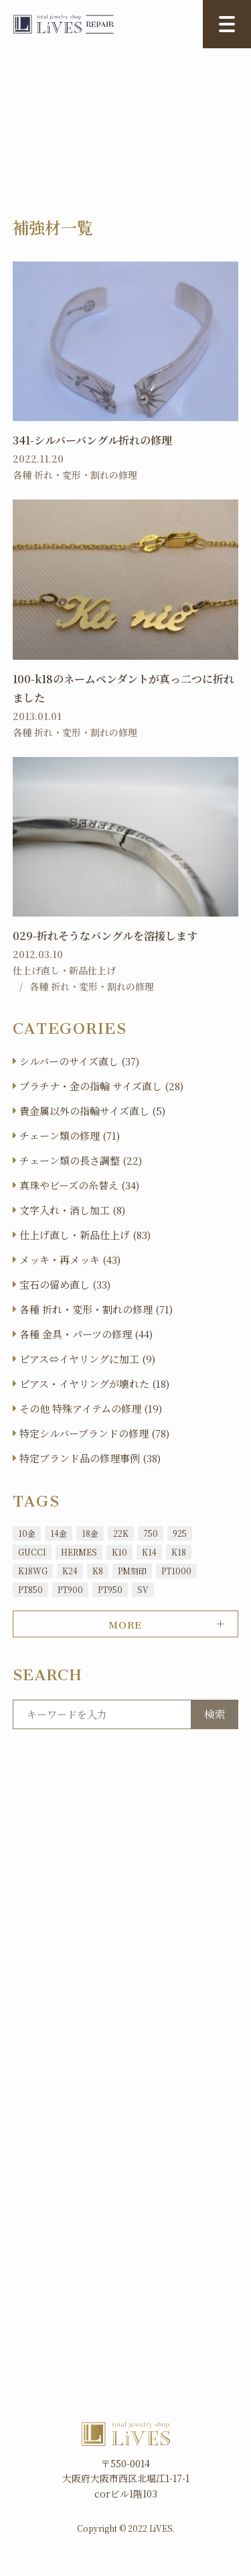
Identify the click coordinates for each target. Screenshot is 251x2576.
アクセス (125, 1983)
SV (143, 1589)
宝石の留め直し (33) (64, 1284)
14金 (58, 1533)
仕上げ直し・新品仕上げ (64, 970)
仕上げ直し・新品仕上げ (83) (85, 1235)
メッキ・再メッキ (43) (69, 1259)
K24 (70, 1570)
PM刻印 (132, 1570)
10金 (26, 1533)
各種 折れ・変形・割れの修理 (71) (96, 1309)
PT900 (70, 1589)
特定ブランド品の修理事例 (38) (90, 1458)
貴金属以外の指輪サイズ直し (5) (92, 1111)
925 (180, 1533)
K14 (149, 1552)
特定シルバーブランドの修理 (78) (94, 1433)
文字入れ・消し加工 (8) (72, 1210)
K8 (97, 1570)
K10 (119, 1552)
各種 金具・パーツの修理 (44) (86, 1334)
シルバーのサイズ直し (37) (79, 1061)
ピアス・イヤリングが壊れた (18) (94, 1384)
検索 (215, 1714)
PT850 (30, 1589)
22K (121, 1533)
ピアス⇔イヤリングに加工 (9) (87, 1359)
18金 (90, 1533)
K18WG (33, 1570)
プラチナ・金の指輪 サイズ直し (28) (101, 1086)
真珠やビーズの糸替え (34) (79, 1185)
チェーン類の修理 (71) (69, 1135)
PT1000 (176, 1570)
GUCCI (32, 1552)
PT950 (110, 1589)
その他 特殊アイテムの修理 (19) (90, 1408)
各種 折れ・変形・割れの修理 (75, 474)
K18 (178, 1552)
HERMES (79, 1552)
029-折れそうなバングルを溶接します (105, 935)
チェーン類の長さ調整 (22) (80, 1160)
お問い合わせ (126, 2270)
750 (150, 1533)
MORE (125, 1623)
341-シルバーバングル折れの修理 (92, 440)
